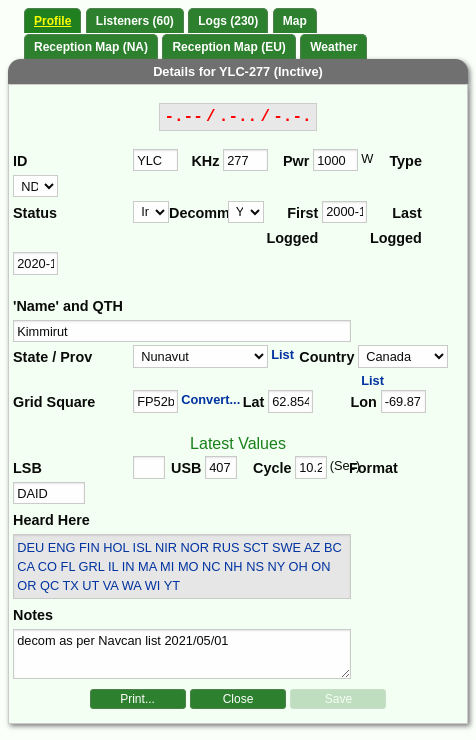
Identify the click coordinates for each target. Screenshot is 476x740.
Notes (33, 615)
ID (20, 161)
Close (238, 699)
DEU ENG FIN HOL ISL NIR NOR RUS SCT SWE (159, 547)
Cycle (272, 468)
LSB (27, 468)
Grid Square (54, 402)
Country (326, 357)
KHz (205, 161)
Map (295, 21)
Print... (137, 699)
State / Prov (52, 357)
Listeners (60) (135, 21)
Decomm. (198, 213)
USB (186, 468)
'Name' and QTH (68, 306)
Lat (254, 402)
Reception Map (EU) (228, 47)
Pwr (296, 161)
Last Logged (396, 226)
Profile (52, 21)
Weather (333, 47)
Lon (364, 402)
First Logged (292, 226)
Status (35, 213)
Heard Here (51, 520)
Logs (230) (228, 21)
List (282, 354)
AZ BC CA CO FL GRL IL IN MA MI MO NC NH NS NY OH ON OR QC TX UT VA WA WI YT (179, 566)
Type (405, 161)
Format (373, 468)
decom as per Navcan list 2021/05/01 (182, 654)
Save (338, 699)
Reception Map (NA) (91, 47)
